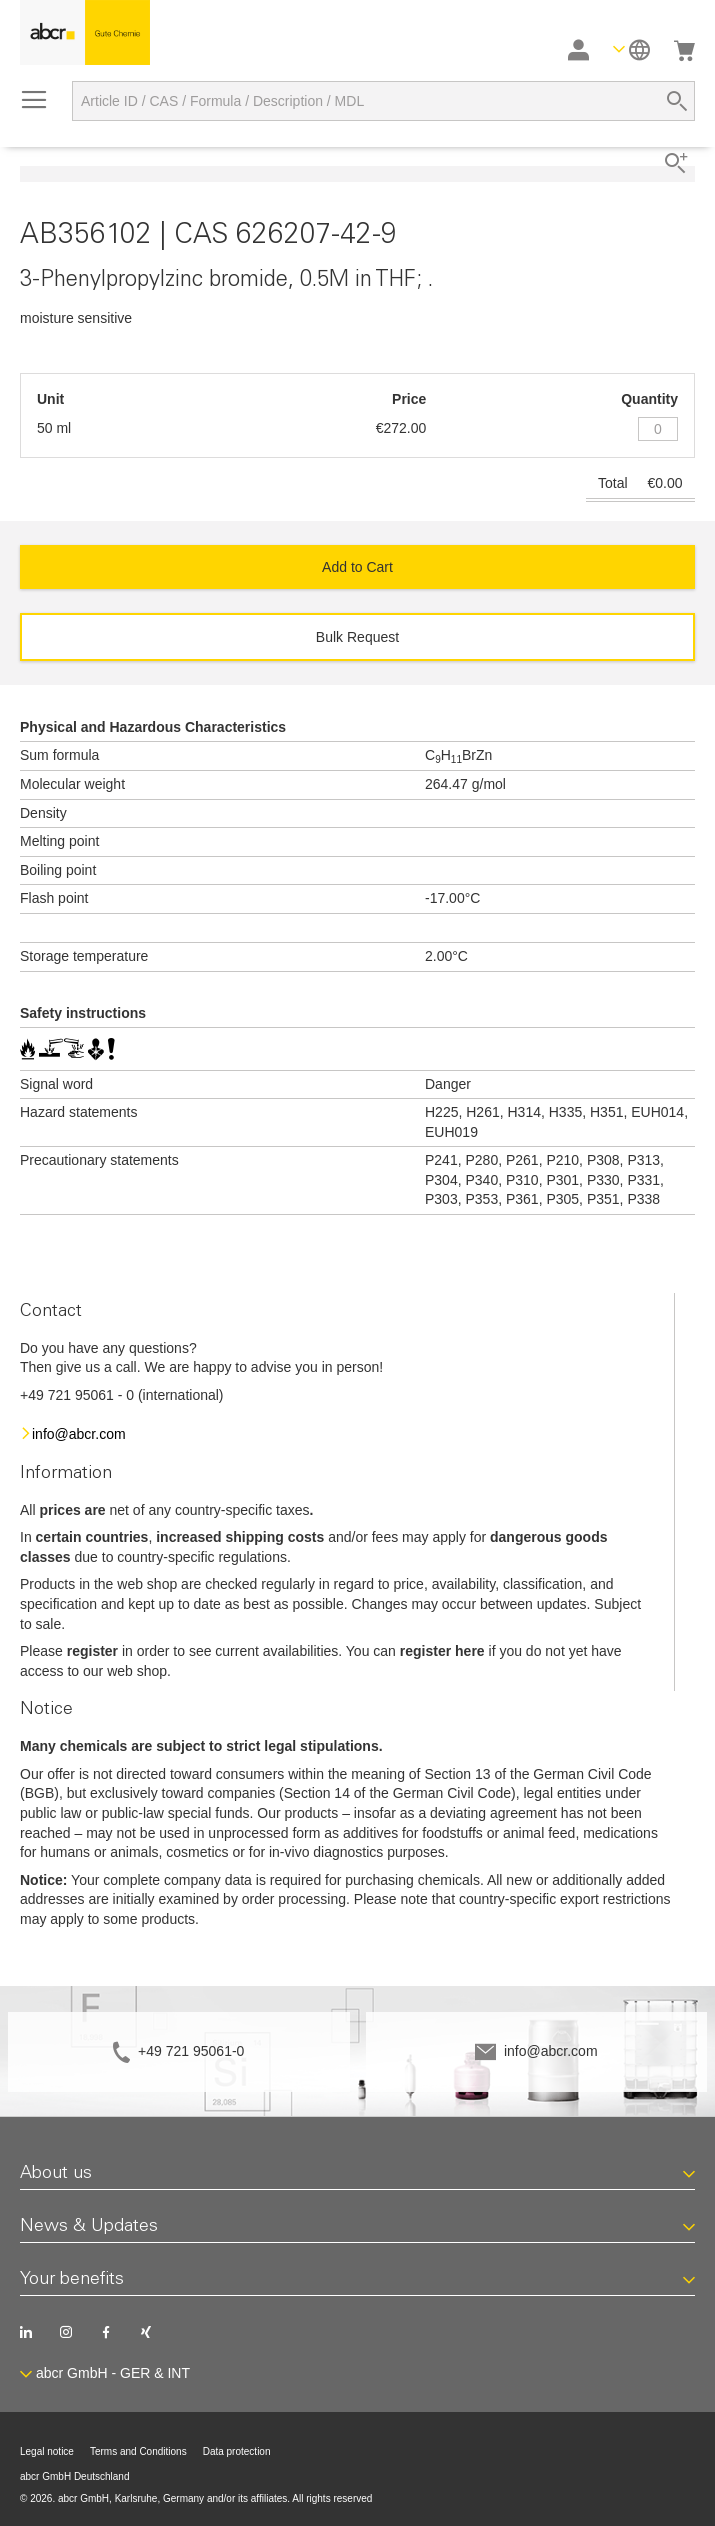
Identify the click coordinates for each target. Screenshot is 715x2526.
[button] (631, 49)
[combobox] (383, 101)
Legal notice (47, 2451)
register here (442, 1651)
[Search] (677, 101)
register (92, 1651)
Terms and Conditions (138, 2451)
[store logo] (85, 32)
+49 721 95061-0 (191, 2051)
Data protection (237, 2451)
